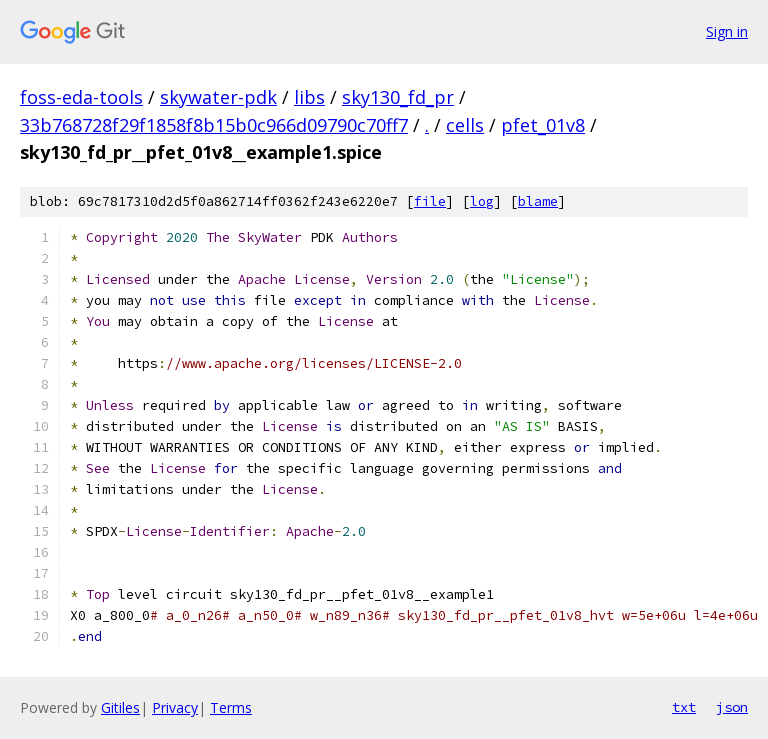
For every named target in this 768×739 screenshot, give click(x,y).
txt (684, 707)
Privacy (175, 707)
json (732, 707)
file (430, 201)
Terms (231, 707)
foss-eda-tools (81, 97)
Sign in (727, 31)
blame (538, 201)
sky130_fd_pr (398, 97)
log (482, 201)
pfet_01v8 (543, 125)
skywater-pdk (218, 97)
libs (309, 97)
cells (465, 125)
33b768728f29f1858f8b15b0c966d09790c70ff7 (214, 125)
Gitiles (120, 707)
